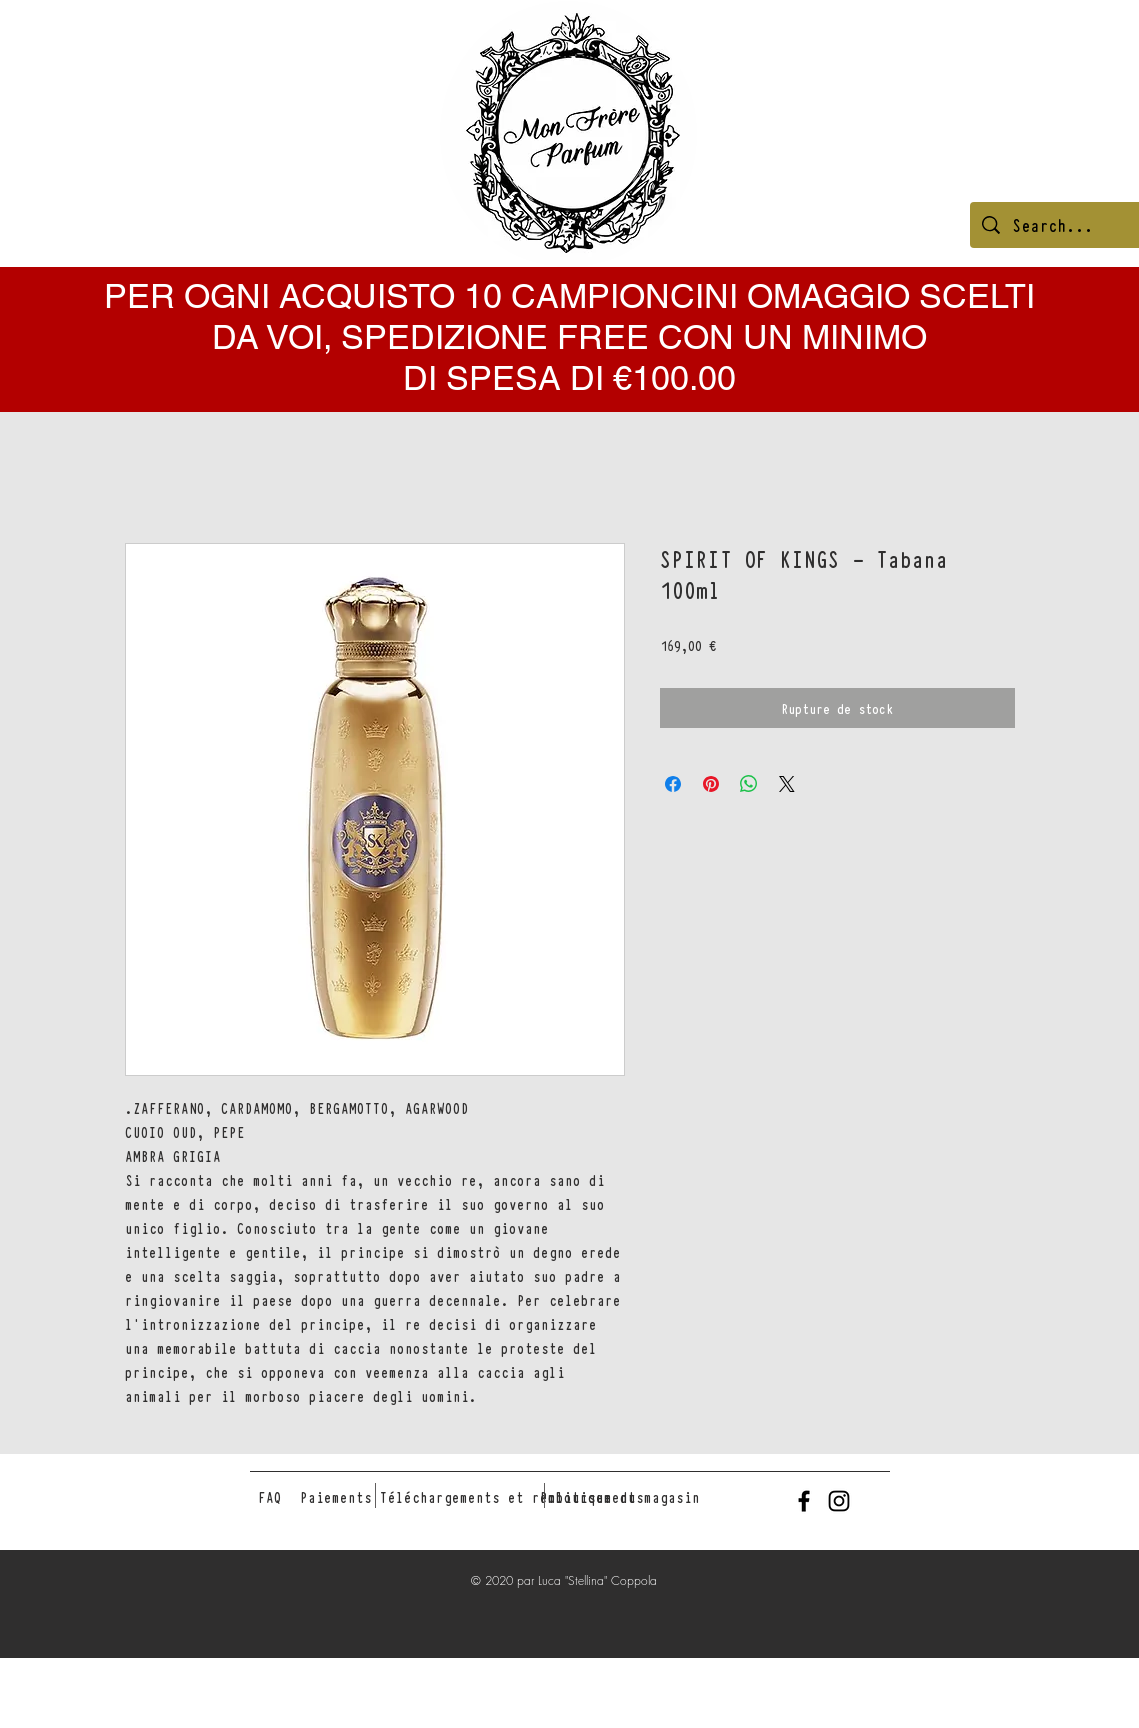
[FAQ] (270, 1497)
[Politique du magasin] (620, 1497)
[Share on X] (787, 784)
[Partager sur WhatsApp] (749, 784)
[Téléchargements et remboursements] (512, 1497)
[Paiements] (336, 1497)
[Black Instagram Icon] (839, 1501)
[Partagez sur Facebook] (673, 784)
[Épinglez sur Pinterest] (711, 784)
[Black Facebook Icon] (804, 1501)
